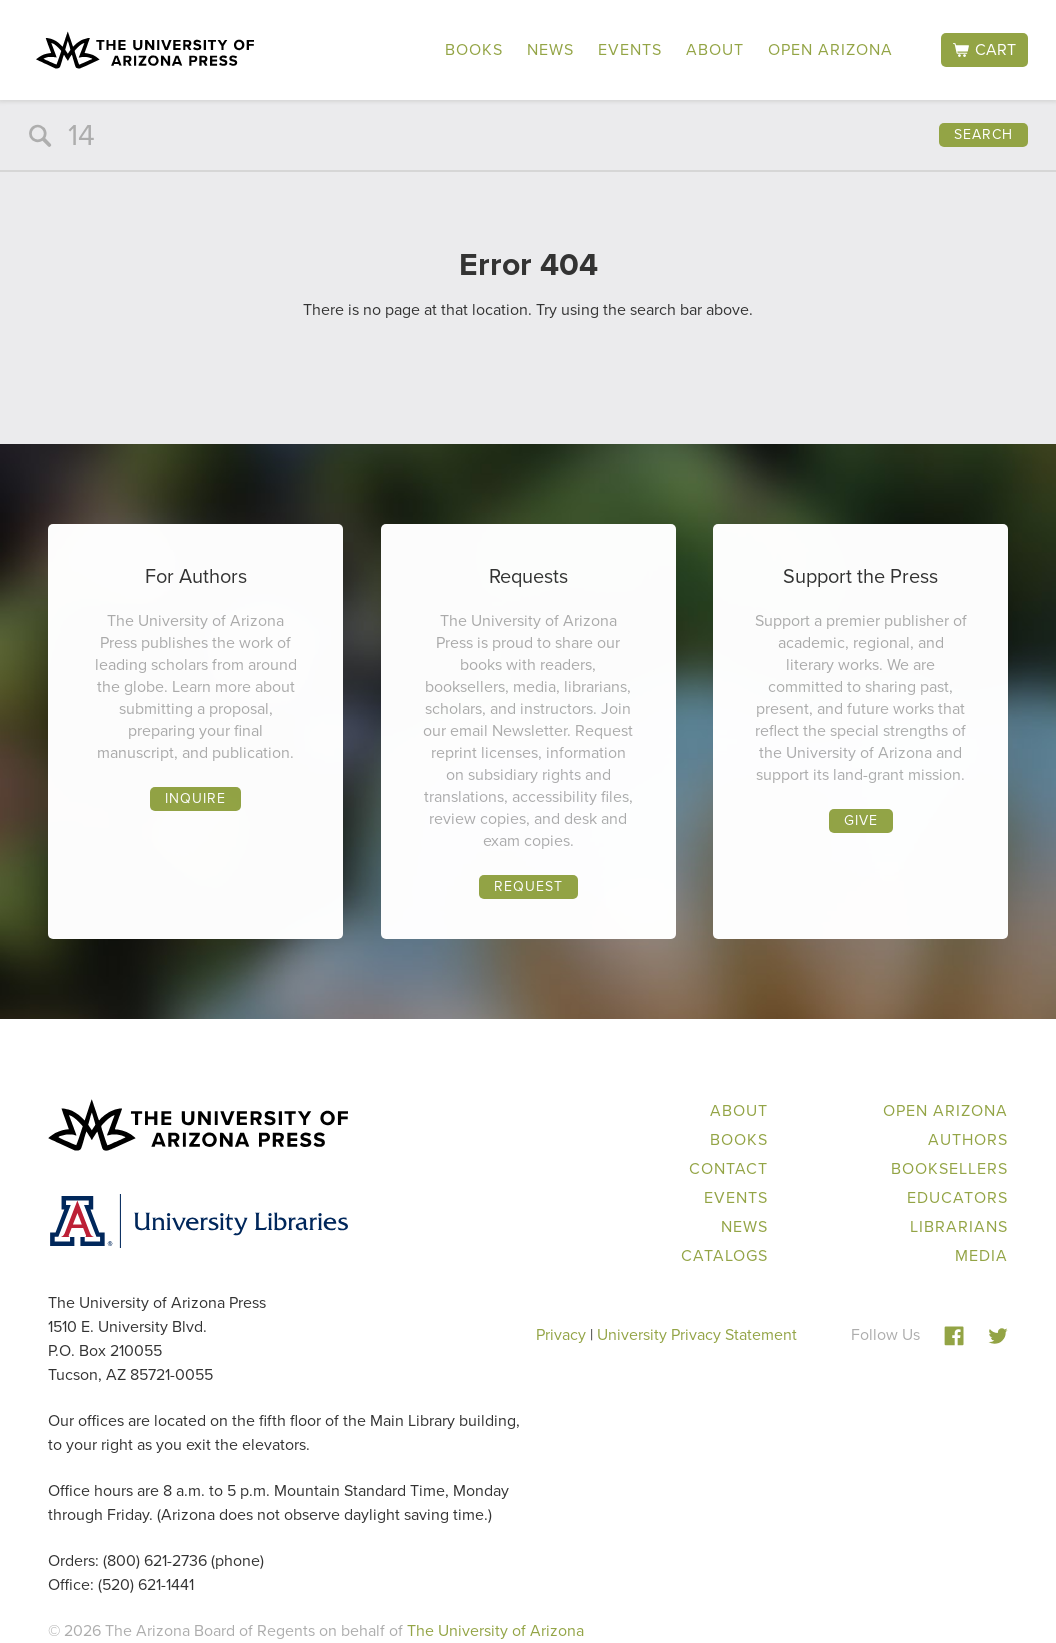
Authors (968, 1139)
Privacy (561, 1334)
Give (861, 820)
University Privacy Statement (697, 1334)
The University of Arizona (495, 1630)
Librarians (959, 1226)
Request (528, 886)
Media (981, 1255)
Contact (728, 1168)
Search (983, 134)
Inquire (195, 798)
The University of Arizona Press (145, 50)
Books (474, 49)
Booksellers (949, 1168)
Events (630, 49)
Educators (957, 1197)
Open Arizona (830, 49)
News (550, 49)
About (715, 49)
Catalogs (724, 1255)
